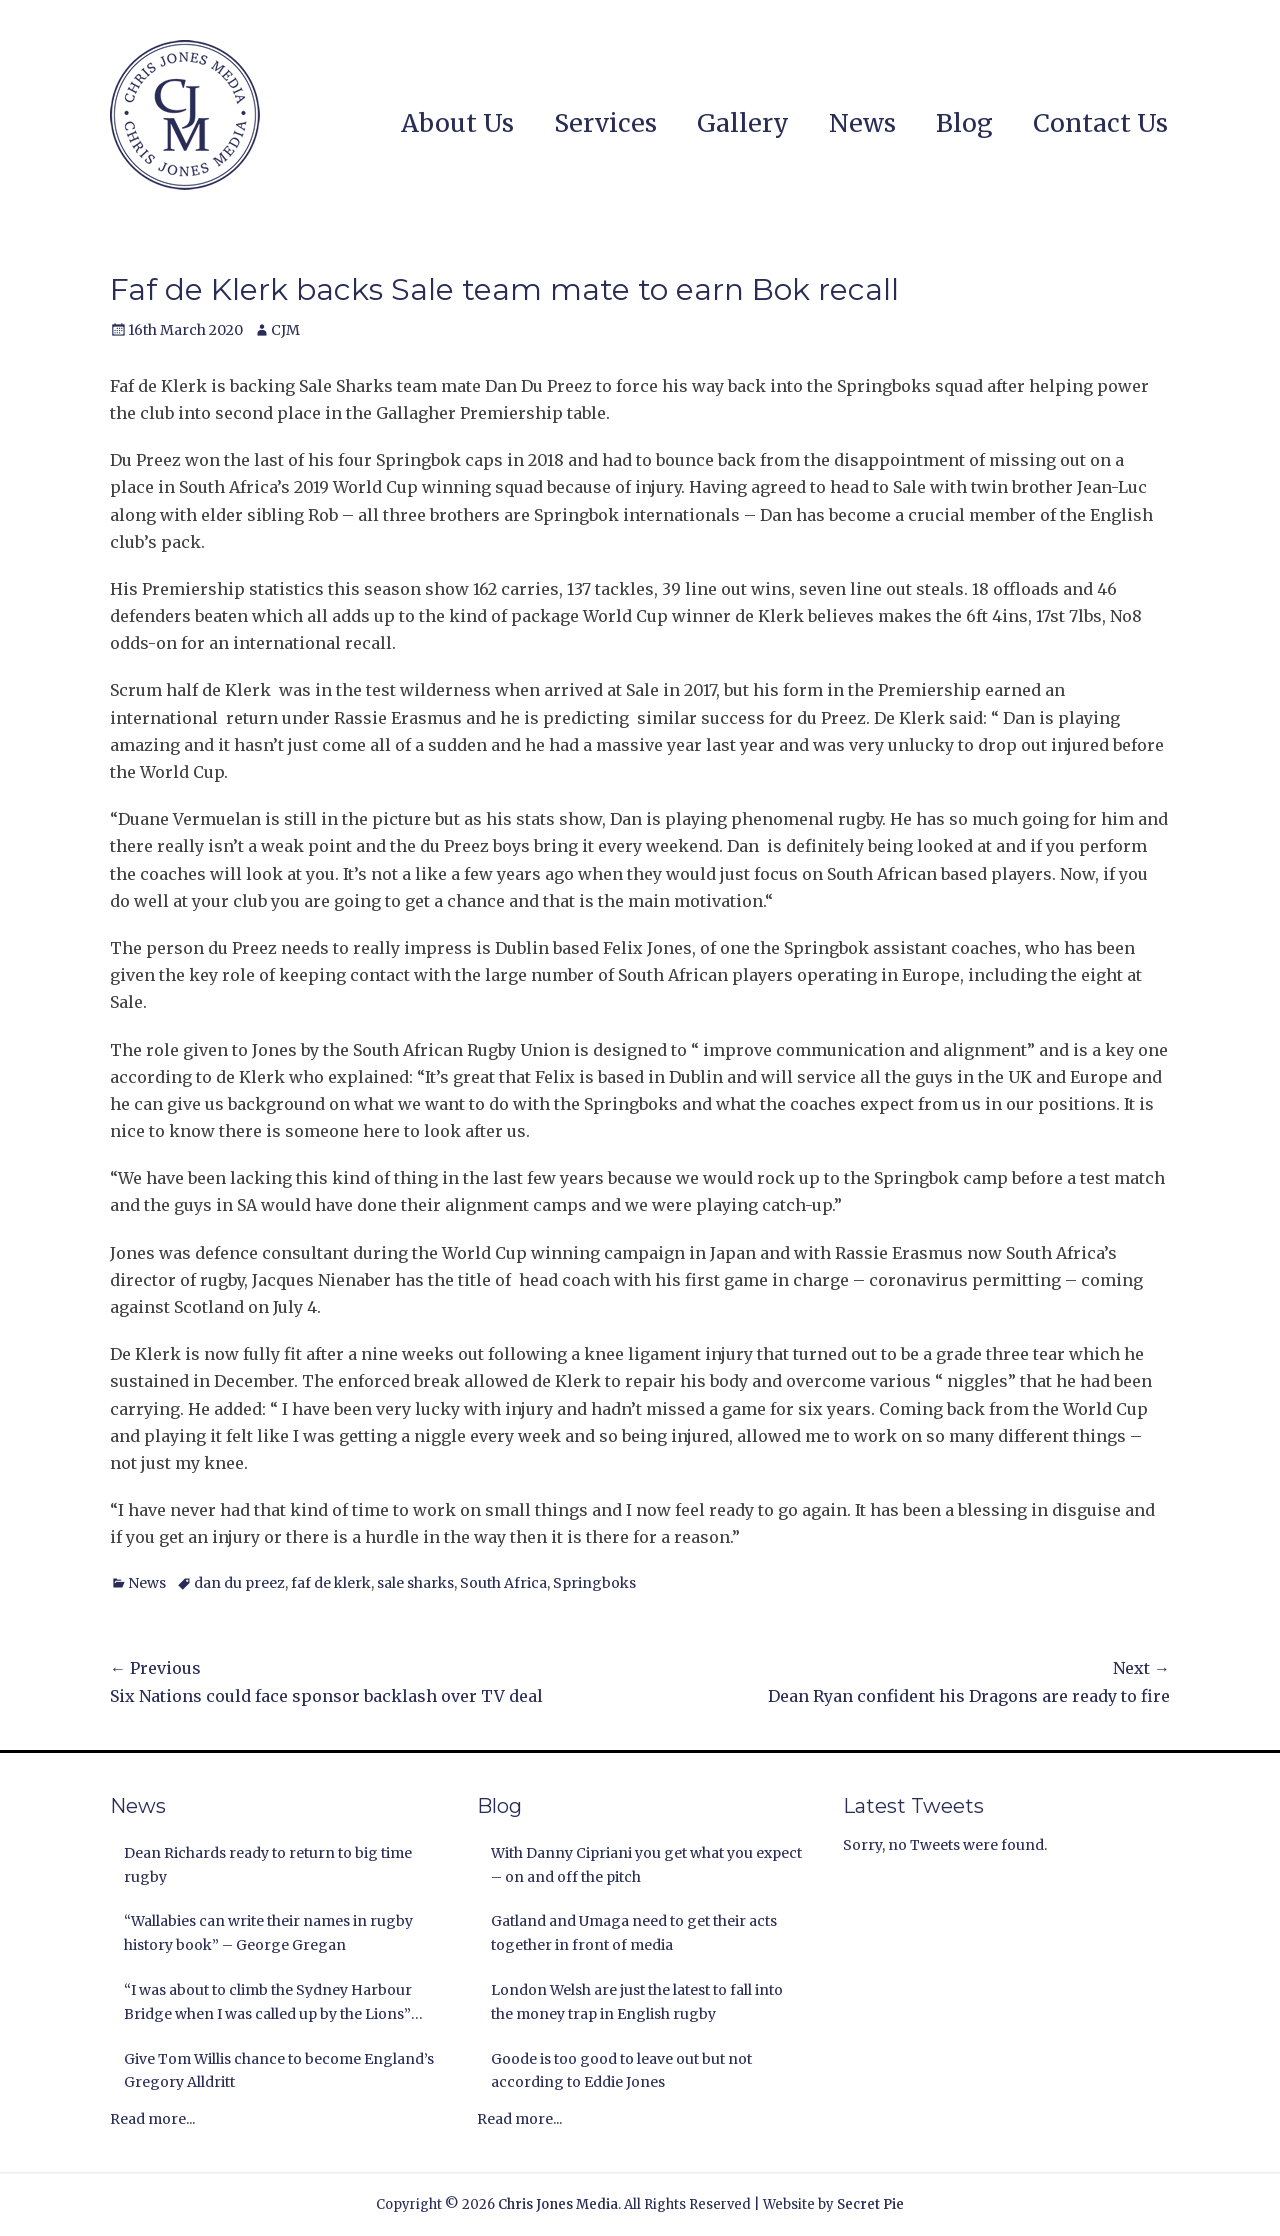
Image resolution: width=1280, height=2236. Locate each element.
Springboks (594, 1583)
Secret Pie (870, 2204)
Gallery (743, 123)
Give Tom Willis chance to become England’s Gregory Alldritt (279, 2071)
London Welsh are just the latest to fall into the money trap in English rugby (637, 2002)
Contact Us (1100, 123)
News (862, 123)
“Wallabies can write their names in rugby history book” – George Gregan (268, 1933)
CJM (285, 330)
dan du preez (239, 1583)
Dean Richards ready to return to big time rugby (268, 1865)
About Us (457, 123)
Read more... (152, 2119)
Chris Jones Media (558, 2204)
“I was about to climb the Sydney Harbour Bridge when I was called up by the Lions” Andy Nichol (268, 2004)
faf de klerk (331, 1583)
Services (605, 123)
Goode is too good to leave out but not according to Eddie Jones (621, 2071)
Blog (964, 123)
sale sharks (415, 1583)
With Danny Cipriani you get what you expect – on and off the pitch (646, 1865)
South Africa (503, 1583)
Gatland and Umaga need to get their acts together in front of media (634, 1933)
